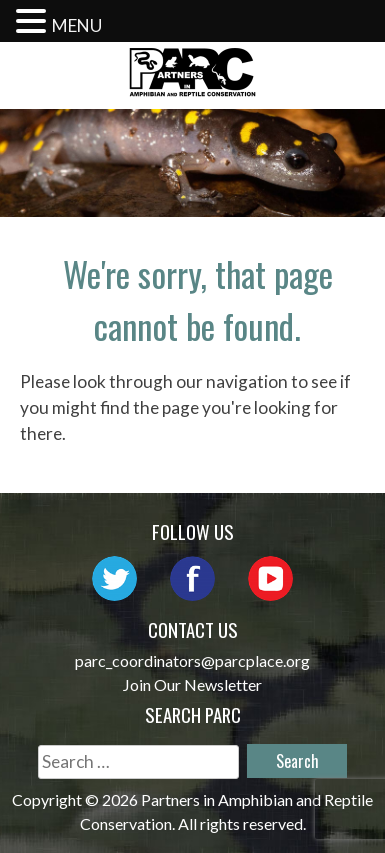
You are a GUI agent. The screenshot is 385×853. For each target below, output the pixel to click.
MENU (77, 25)
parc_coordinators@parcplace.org (192, 660)
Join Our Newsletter (192, 684)
